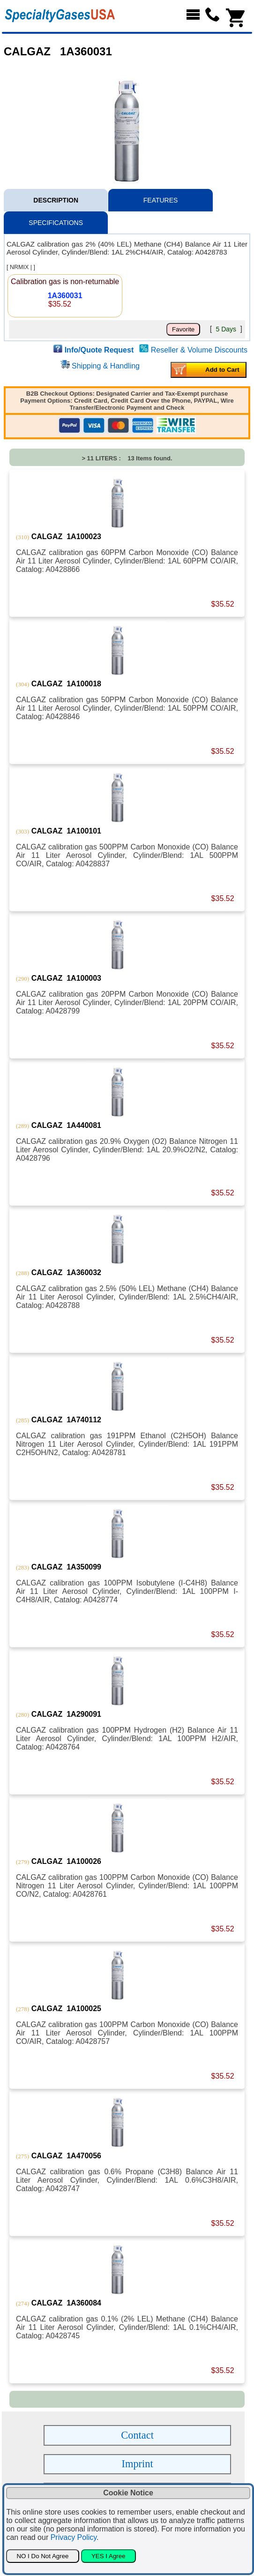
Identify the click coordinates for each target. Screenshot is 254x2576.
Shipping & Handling (106, 366)
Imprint (137, 2464)
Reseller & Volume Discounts (199, 350)
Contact (137, 2435)
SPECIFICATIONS (56, 222)
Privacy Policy (74, 2537)
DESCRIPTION (55, 200)
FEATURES (160, 200)
